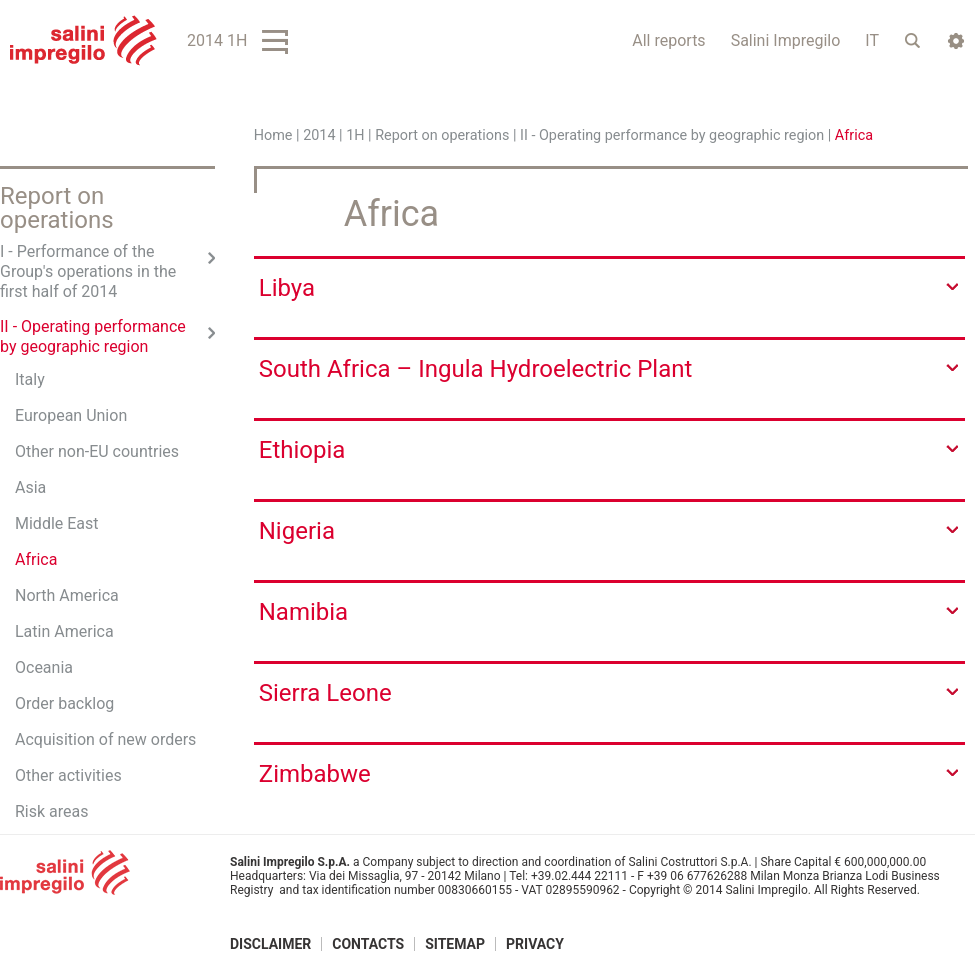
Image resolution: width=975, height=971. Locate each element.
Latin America (64, 631)
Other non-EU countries (97, 451)
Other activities (68, 775)
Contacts (368, 944)
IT (872, 40)
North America (67, 595)
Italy (30, 379)
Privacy (535, 944)
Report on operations (442, 135)
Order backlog (64, 703)
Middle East (57, 523)
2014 (319, 135)
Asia (30, 487)
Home (273, 135)
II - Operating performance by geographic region (672, 135)
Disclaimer (270, 944)
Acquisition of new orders (105, 739)
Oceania (44, 667)
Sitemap (455, 944)
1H (355, 135)
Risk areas (52, 811)
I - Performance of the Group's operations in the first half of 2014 (88, 271)
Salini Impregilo (786, 40)
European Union (71, 415)
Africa (36, 559)
